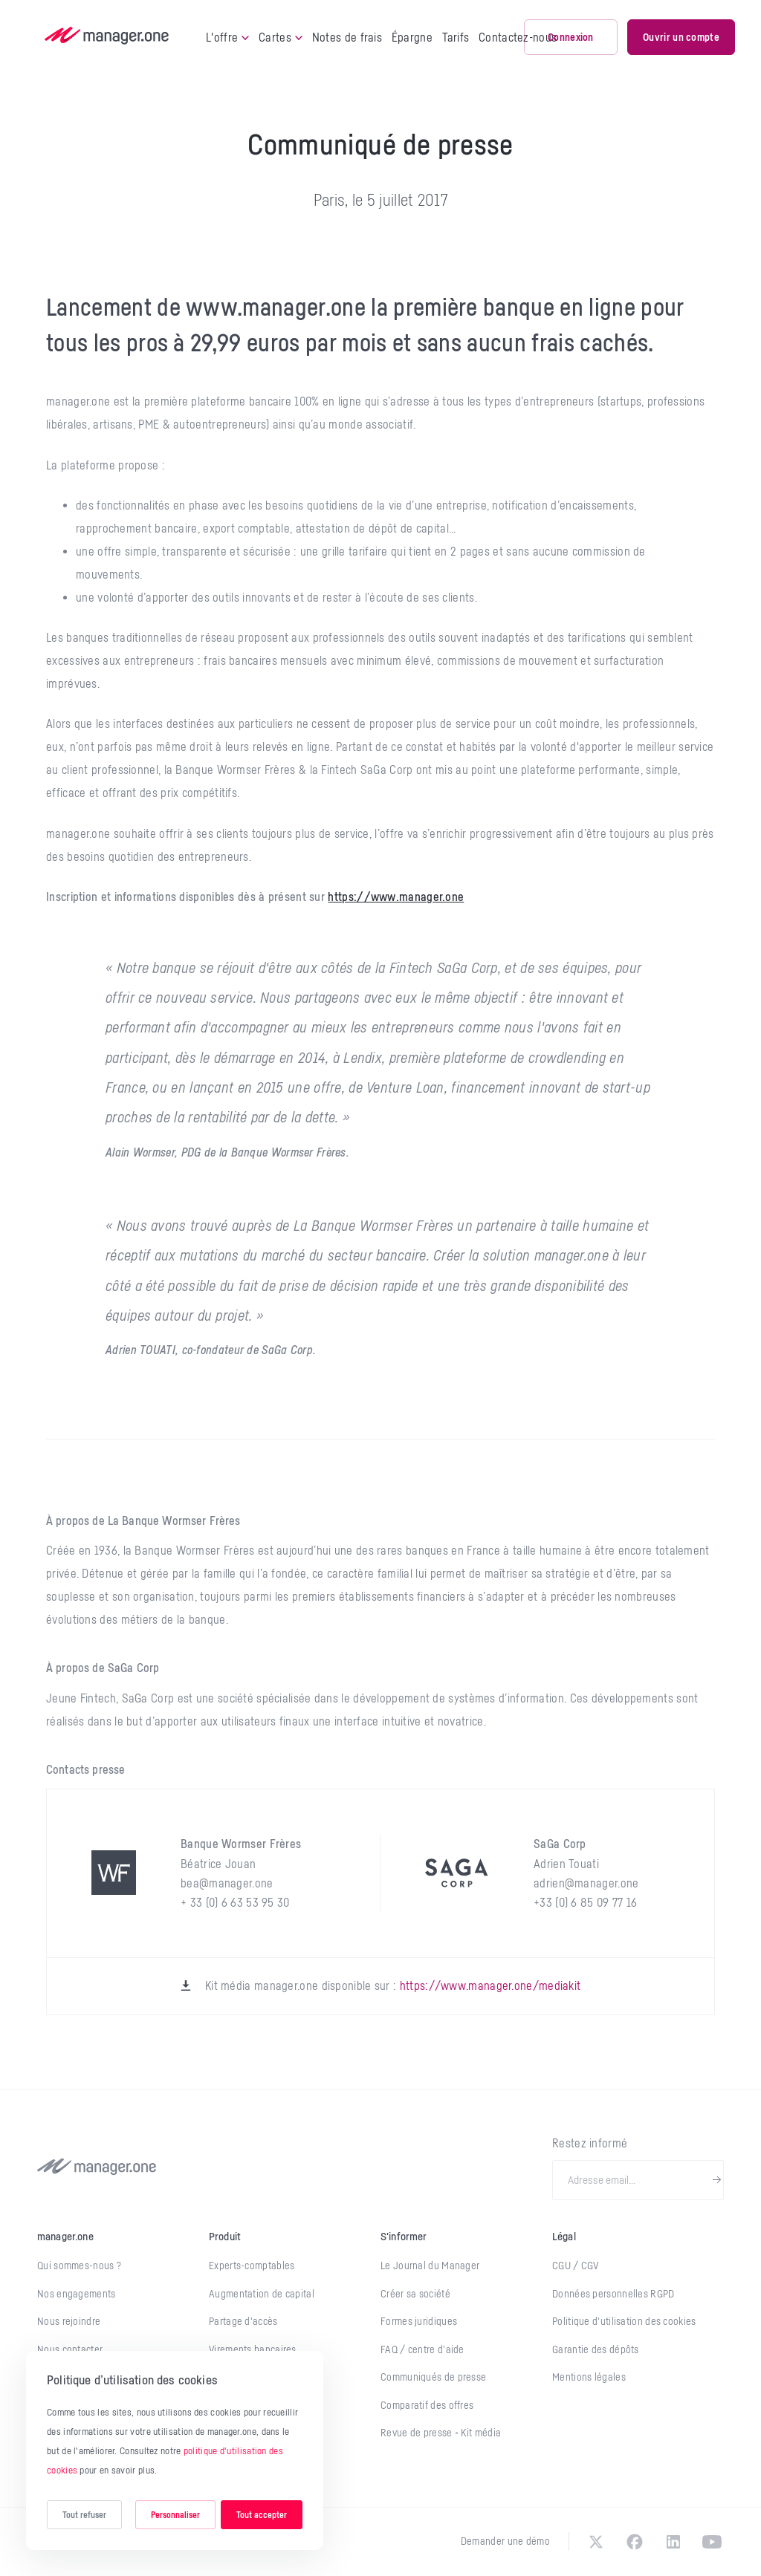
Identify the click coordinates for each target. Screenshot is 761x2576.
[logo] (107, 37)
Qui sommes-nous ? (79, 2265)
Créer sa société (415, 2294)
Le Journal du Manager (429, 2265)
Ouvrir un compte (681, 36)
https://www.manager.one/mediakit (490, 1985)
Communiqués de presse (433, 2377)
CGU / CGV (575, 2265)
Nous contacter (70, 2349)
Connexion (571, 36)
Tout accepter (261, 2514)
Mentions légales (589, 2377)
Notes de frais (347, 37)
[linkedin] (673, 2542)
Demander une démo (505, 2541)
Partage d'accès (243, 2321)
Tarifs (456, 37)
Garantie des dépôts (595, 2349)
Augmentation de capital (261, 2294)
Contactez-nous (518, 37)
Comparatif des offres (426, 2405)
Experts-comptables (251, 2265)
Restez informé (589, 2143)
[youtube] (712, 2542)
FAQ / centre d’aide (422, 2349)
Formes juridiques (418, 2321)
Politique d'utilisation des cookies (624, 2321)
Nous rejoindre (68, 2321)
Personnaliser (175, 2514)
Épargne (412, 37)
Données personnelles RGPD (613, 2294)
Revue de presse (417, 2433)
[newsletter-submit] (717, 2180)
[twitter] (596, 2542)
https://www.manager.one (396, 896)
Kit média (481, 2433)
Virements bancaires (253, 2349)
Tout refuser (84, 2514)
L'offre (227, 37)
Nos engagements (76, 2294)
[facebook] (635, 2542)
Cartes (280, 37)
